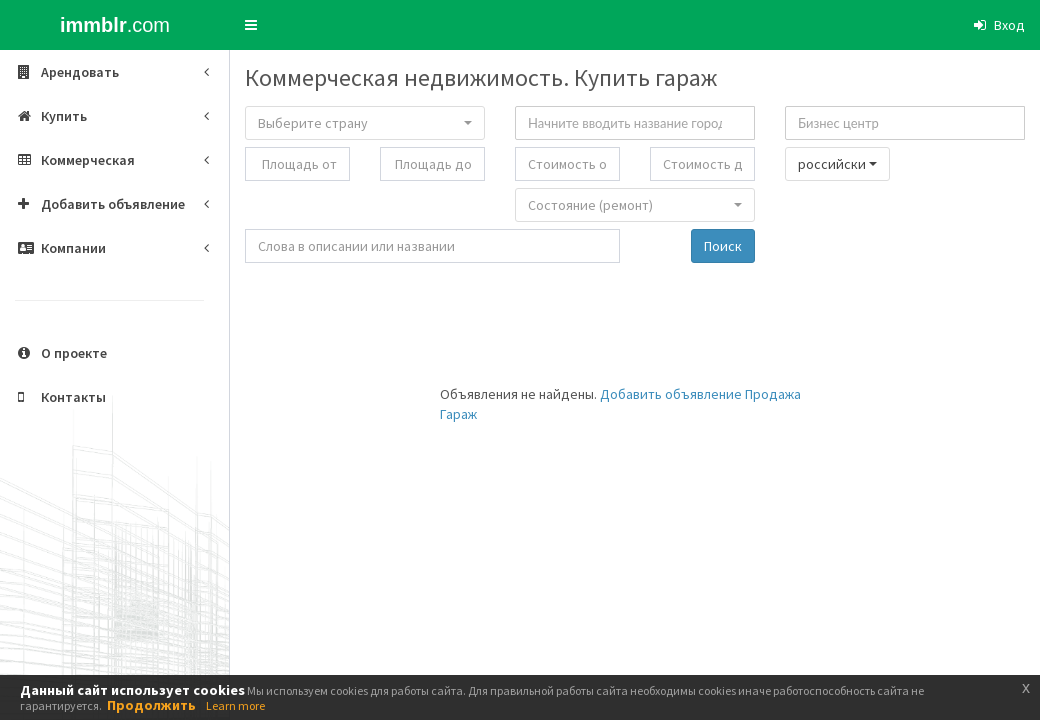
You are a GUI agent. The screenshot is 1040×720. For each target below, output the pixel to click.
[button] (251, 25)
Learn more (235, 705)
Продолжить (151, 705)
